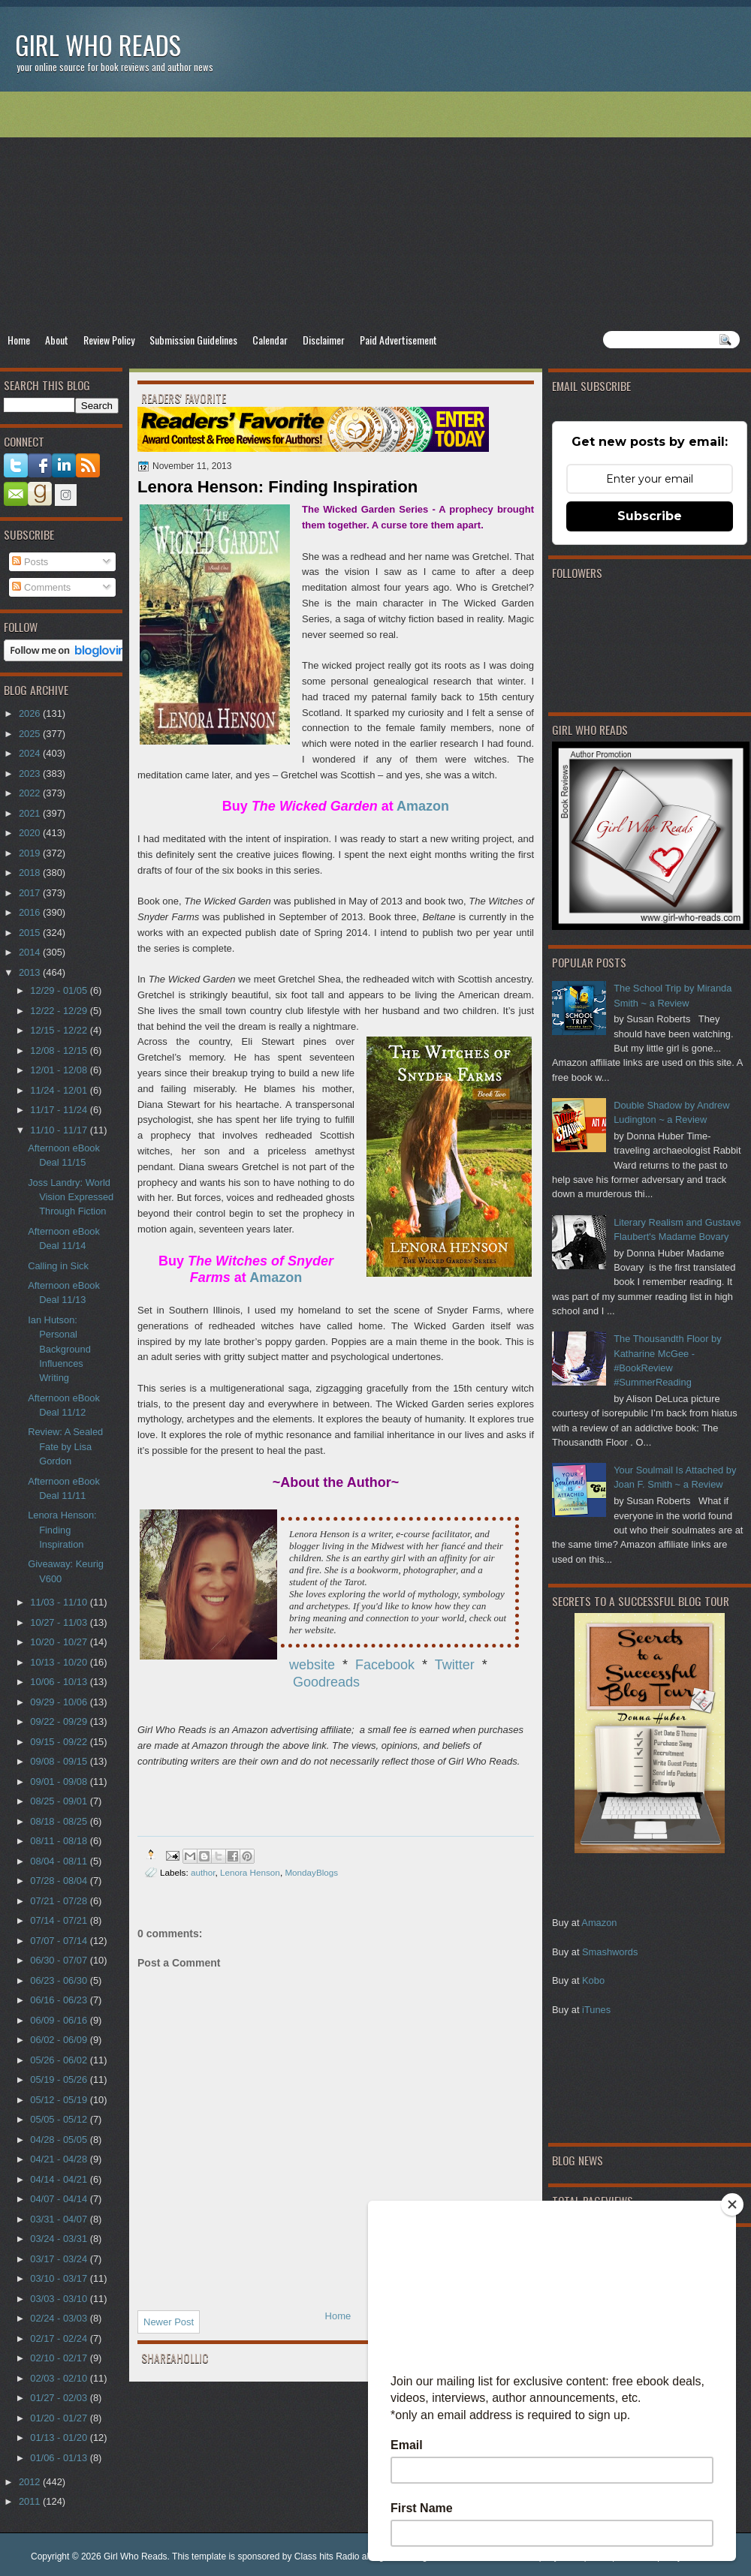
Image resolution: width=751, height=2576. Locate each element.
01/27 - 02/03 (59, 2397)
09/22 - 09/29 (59, 1721)
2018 (31, 872)
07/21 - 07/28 (59, 1900)
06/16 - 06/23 (59, 2000)
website (312, 1664)
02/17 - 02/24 (59, 2338)
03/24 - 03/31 (59, 2238)
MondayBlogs (311, 1872)
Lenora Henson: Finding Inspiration (62, 1529)
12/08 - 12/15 (59, 1050)
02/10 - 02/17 (59, 2358)
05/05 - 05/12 (59, 2119)
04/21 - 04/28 (59, 2159)
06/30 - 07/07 (59, 1960)
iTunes (596, 2009)
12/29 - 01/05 (59, 990)
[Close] (732, 2204)
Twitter (455, 1664)
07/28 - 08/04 (59, 1880)
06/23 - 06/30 (59, 1980)
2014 (31, 952)
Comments (41, 587)
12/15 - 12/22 (59, 1030)
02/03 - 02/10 (59, 2378)
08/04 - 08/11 (59, 1861)
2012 (31, 2481)
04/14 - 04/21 (59, 2179)
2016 (31, 912)
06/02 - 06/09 (59, 2039)
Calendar (270, 340)
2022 (31, 793)
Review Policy (108, 340)
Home (19, 340)
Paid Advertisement (398, 340)
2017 (31, 892)
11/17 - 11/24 (59, 1109)
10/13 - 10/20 (59, 1662)
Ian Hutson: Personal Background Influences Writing (59, 1348)
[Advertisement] (375, 211)
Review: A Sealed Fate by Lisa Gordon (65, 1446)
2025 (31, 733)
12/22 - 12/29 (59, 1010)
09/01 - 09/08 (59, 1781)
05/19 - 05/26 (59, 2079)
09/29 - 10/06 (59, 1702)
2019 (31, 853)
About (56, 340)
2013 (31, 972)
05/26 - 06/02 (59, 2060)
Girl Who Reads (98, 45)
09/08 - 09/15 (59, 1761)
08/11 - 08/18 (59, 1840)
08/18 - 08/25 (59, 1821)
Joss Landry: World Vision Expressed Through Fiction (70, 1197)
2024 (31, 753)
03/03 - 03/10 (59, 2298)
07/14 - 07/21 (59, 1920)
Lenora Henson (250, 1872)
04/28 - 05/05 (59, 2139)
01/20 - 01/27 (59, 2418)
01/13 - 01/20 (59, 2437)
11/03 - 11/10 (59, 1602)
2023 (31, 773)
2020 (31, 832)
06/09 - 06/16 (59, 2020)
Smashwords (610, 1952)
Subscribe (649, 516)
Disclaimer (324, 340)
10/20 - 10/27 (59, 1642)
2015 (31, 932)
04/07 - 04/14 (59, 2198)
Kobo (593, 1980)
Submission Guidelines (193, 340)
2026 (31, 713)
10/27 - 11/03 (59, 1622)
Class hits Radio (327, 2556)
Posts (30, 561)
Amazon (599, 1922)
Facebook (385, 1664)
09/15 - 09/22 (59, 1741)
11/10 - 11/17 (59, 1130)
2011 (31, 2501)
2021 (31, 813)
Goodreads (326, 1682)
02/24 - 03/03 (59, 2318)
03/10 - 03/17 (59, 2278)
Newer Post (168, 2322)
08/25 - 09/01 (59, 1801)
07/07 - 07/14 (59, 1940)
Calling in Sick (58, 1265)
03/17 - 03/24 (59, 2259)
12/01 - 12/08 (59, 1070)
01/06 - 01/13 (59, 2457)
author (203, 1872)
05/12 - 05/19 (59, 2099)
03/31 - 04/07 (59, 2219)
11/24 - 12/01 (59, 1090)
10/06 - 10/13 (59, 1681)
